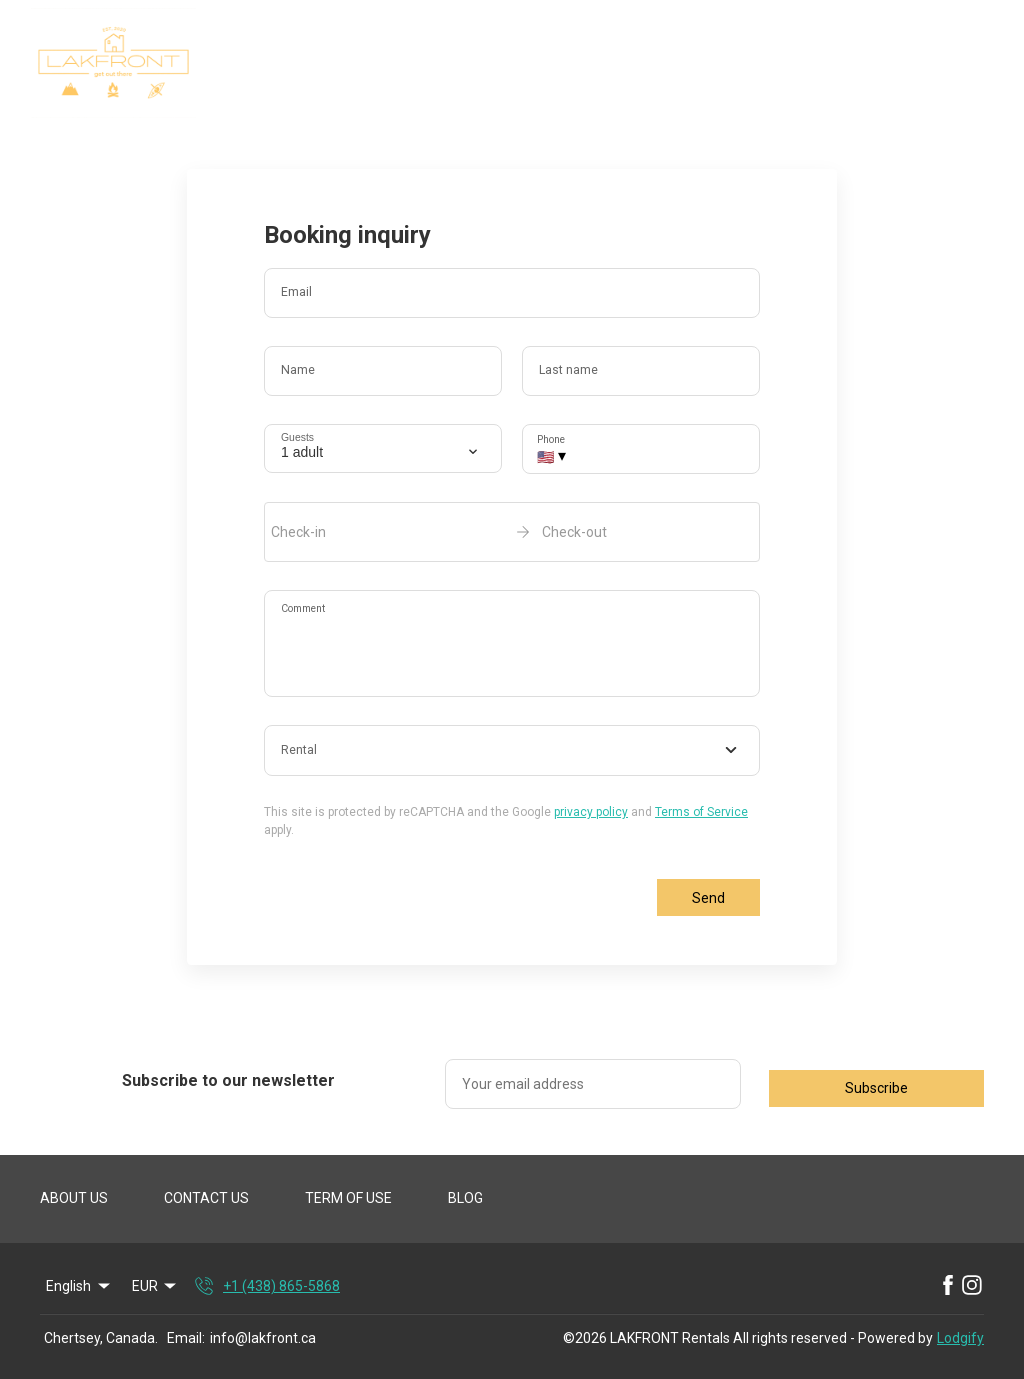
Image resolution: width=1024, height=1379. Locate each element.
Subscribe (876, 1088)
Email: (186, 1338)
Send (708, 898)
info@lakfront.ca (263, 1338)
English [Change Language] (79, 1286)
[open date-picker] (512, 532)
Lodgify (960, 1338)
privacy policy (591, 812)
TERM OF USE (348, 1198)
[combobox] (512, 751)
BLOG (465, 1198)
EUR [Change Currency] (156, 1286)
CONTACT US (206, 1198)
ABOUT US (74, 1198)
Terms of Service (701, 812)
